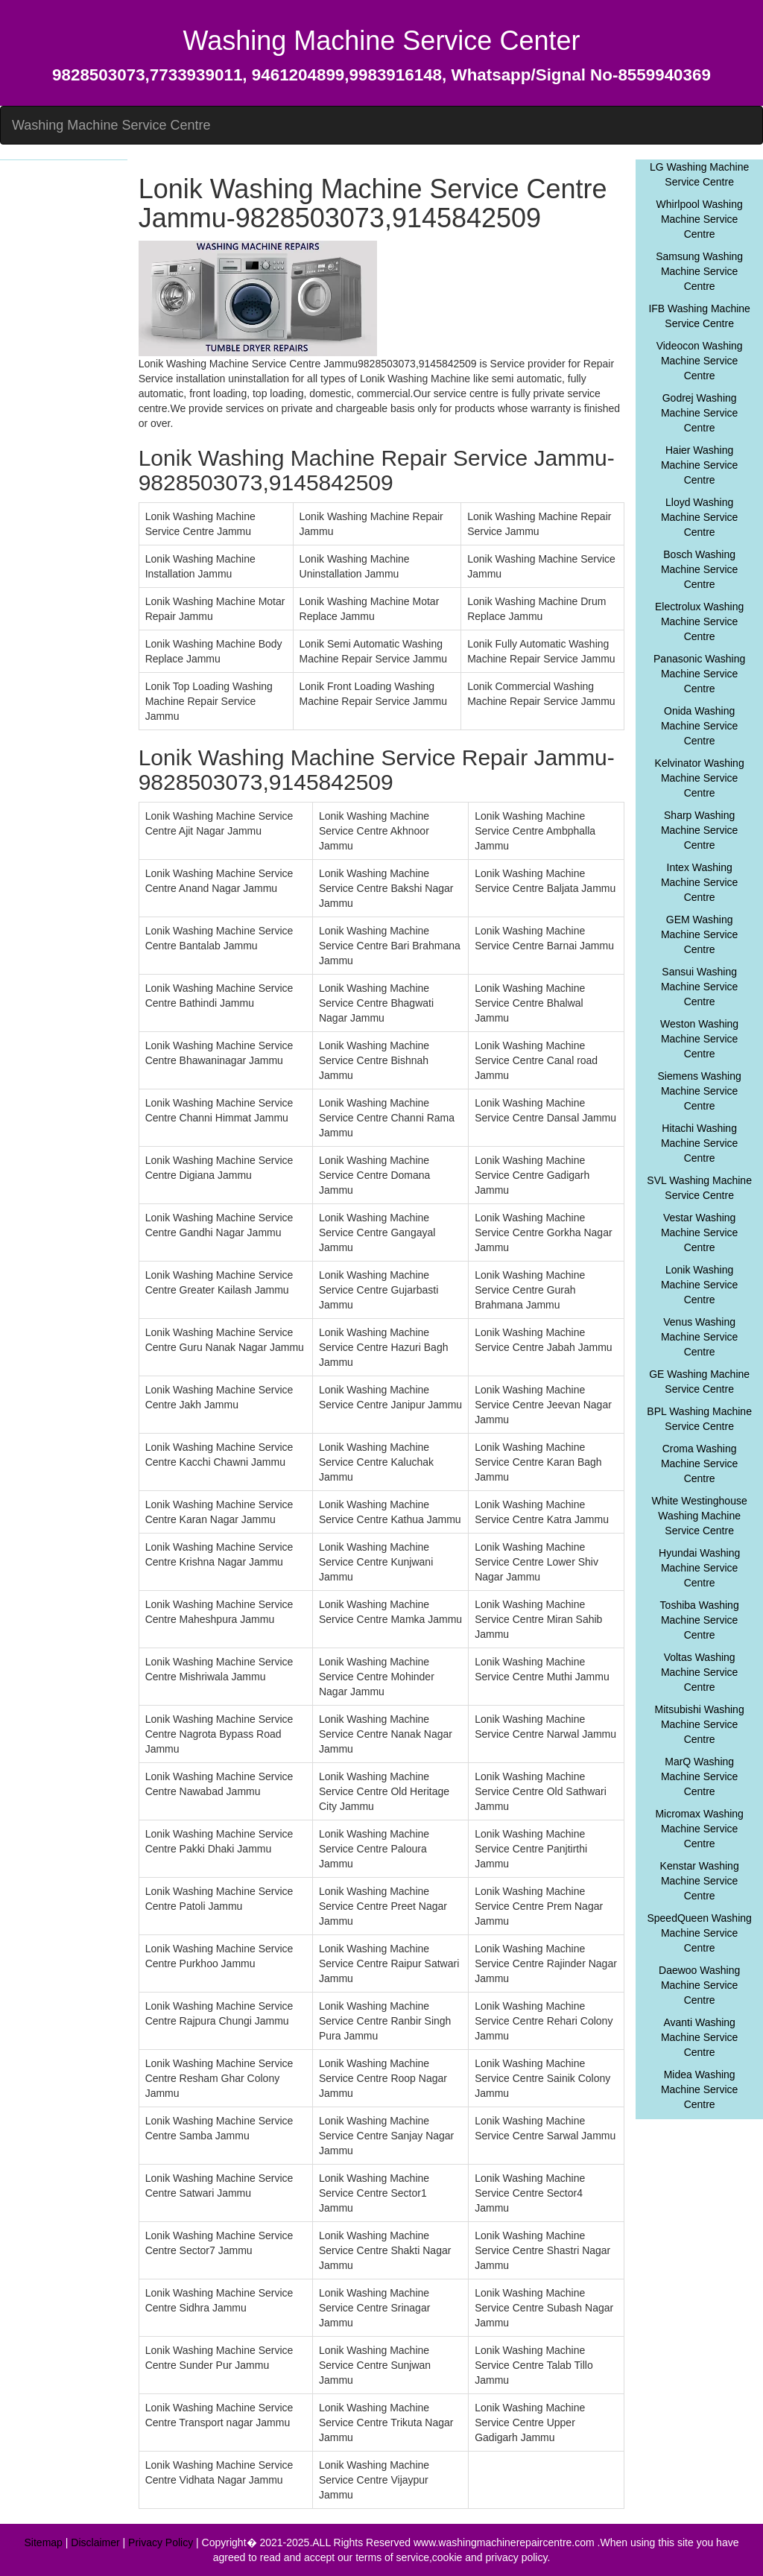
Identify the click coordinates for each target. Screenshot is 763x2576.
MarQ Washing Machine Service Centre (699, 1776)
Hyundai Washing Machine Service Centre (699, 1568)
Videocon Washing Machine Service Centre (699, 361)
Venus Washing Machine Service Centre (699, 1337)
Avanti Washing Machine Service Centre (699, 2037)
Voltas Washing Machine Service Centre (699, 1672)
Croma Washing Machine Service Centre (699, 1463)
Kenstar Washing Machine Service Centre (699, 1881)
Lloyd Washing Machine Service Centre (699, 517)
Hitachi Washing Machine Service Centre (699, 1143)
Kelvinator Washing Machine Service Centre (699, 778)
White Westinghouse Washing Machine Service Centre (699, 1516)
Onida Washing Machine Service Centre (699, 726)
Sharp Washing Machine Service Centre (699, 830)
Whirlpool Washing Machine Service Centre (699, 219)
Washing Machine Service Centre (111, 125)
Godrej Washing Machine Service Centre (699, 413)
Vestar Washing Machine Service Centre (699, 1232)
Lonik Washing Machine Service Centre (699, 1285)
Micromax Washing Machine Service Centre (699, 1828)
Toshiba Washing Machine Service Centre (699, 1620)
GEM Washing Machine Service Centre (699, 934)
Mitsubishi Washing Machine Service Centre (699, 1724)
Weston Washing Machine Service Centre (699, 1039)
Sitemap (44, 2542)
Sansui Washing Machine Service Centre (699, 986)
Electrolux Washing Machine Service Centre (699, 621)
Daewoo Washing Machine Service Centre (699, 1985)
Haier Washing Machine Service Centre (699, 465)
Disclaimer (95, 2542)
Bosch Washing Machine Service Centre (699, 569)
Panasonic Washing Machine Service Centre (699, 673)
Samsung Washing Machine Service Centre (699, 271)
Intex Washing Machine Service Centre (699, 882)
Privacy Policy (160, 2542)
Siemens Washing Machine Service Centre (699, 1091)
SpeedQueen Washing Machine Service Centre (699, 1933)
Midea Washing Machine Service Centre (699, 2089)
